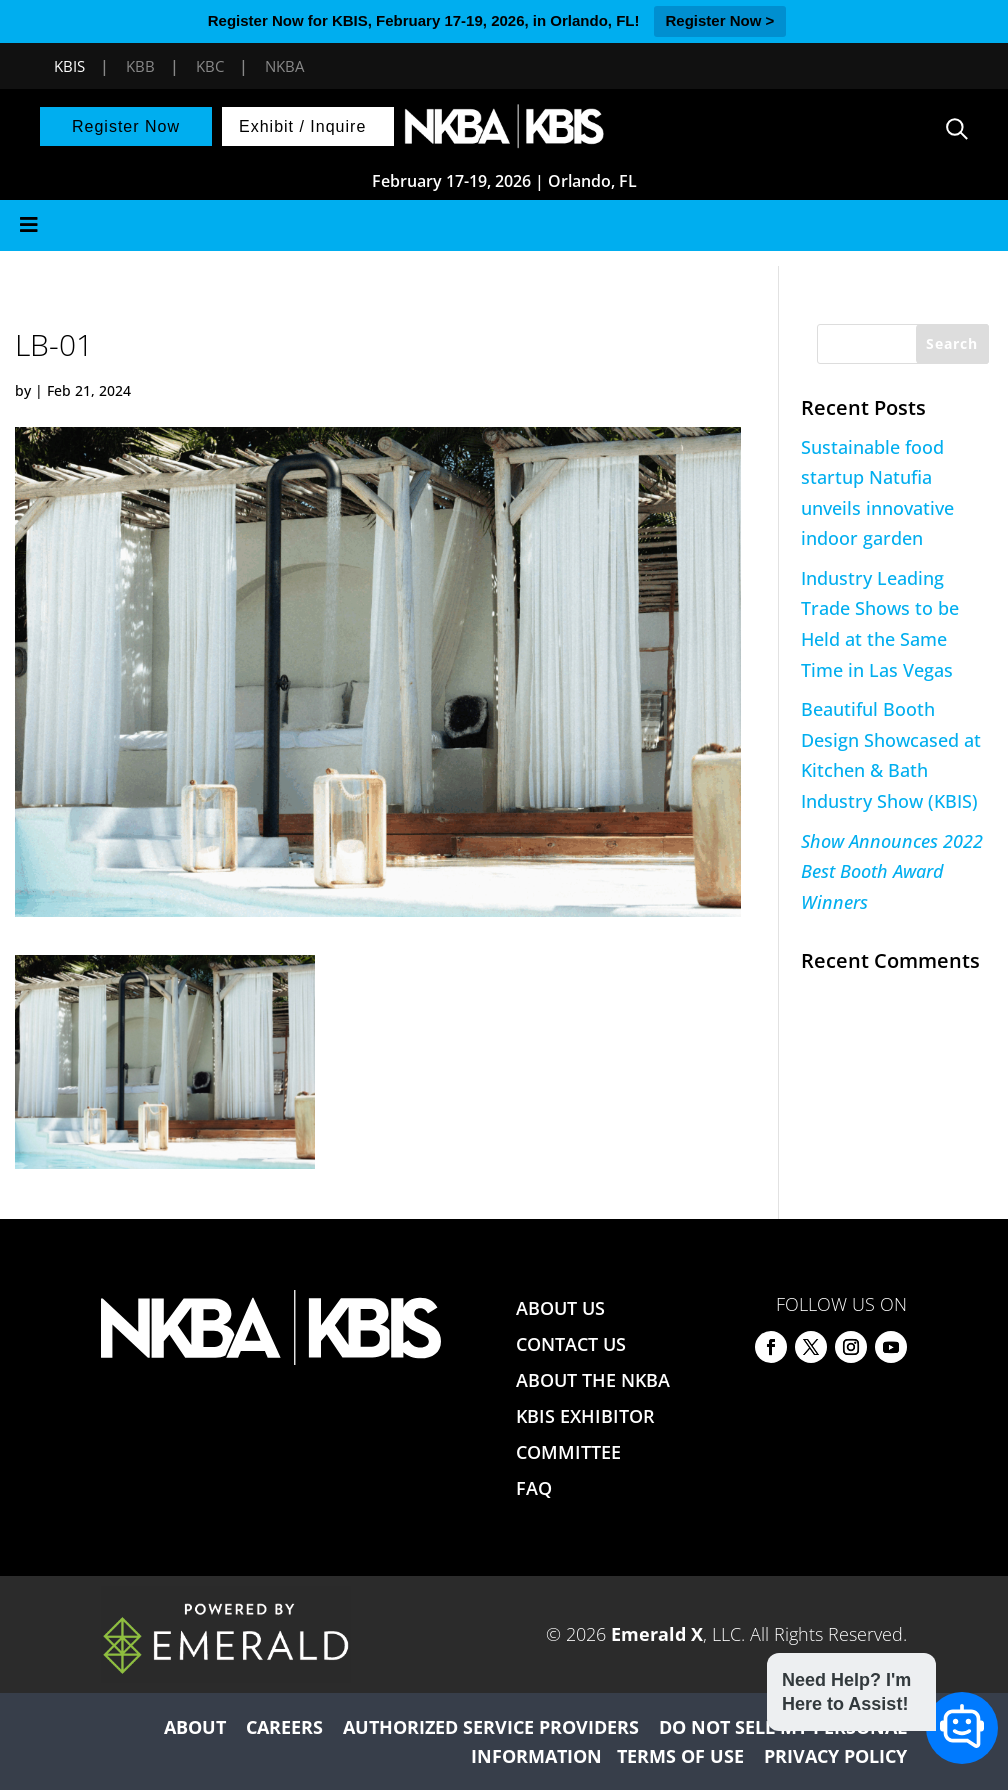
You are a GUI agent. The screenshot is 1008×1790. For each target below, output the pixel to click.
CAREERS (284, 1727)
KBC (210, 66)
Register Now (126, 126)
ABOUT (195, 1727)
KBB (140, 66)
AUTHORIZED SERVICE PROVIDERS (491, 1727)
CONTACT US (571, 1344)
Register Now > (720, 20)
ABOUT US (560, 1308)
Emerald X (657, 1634)
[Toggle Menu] (504, 225)
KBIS (69, 66)
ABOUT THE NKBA (593, 1380)
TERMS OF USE (680, 1756)
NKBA (284, 66)
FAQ (534, 1488)
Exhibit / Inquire (302, 126)
